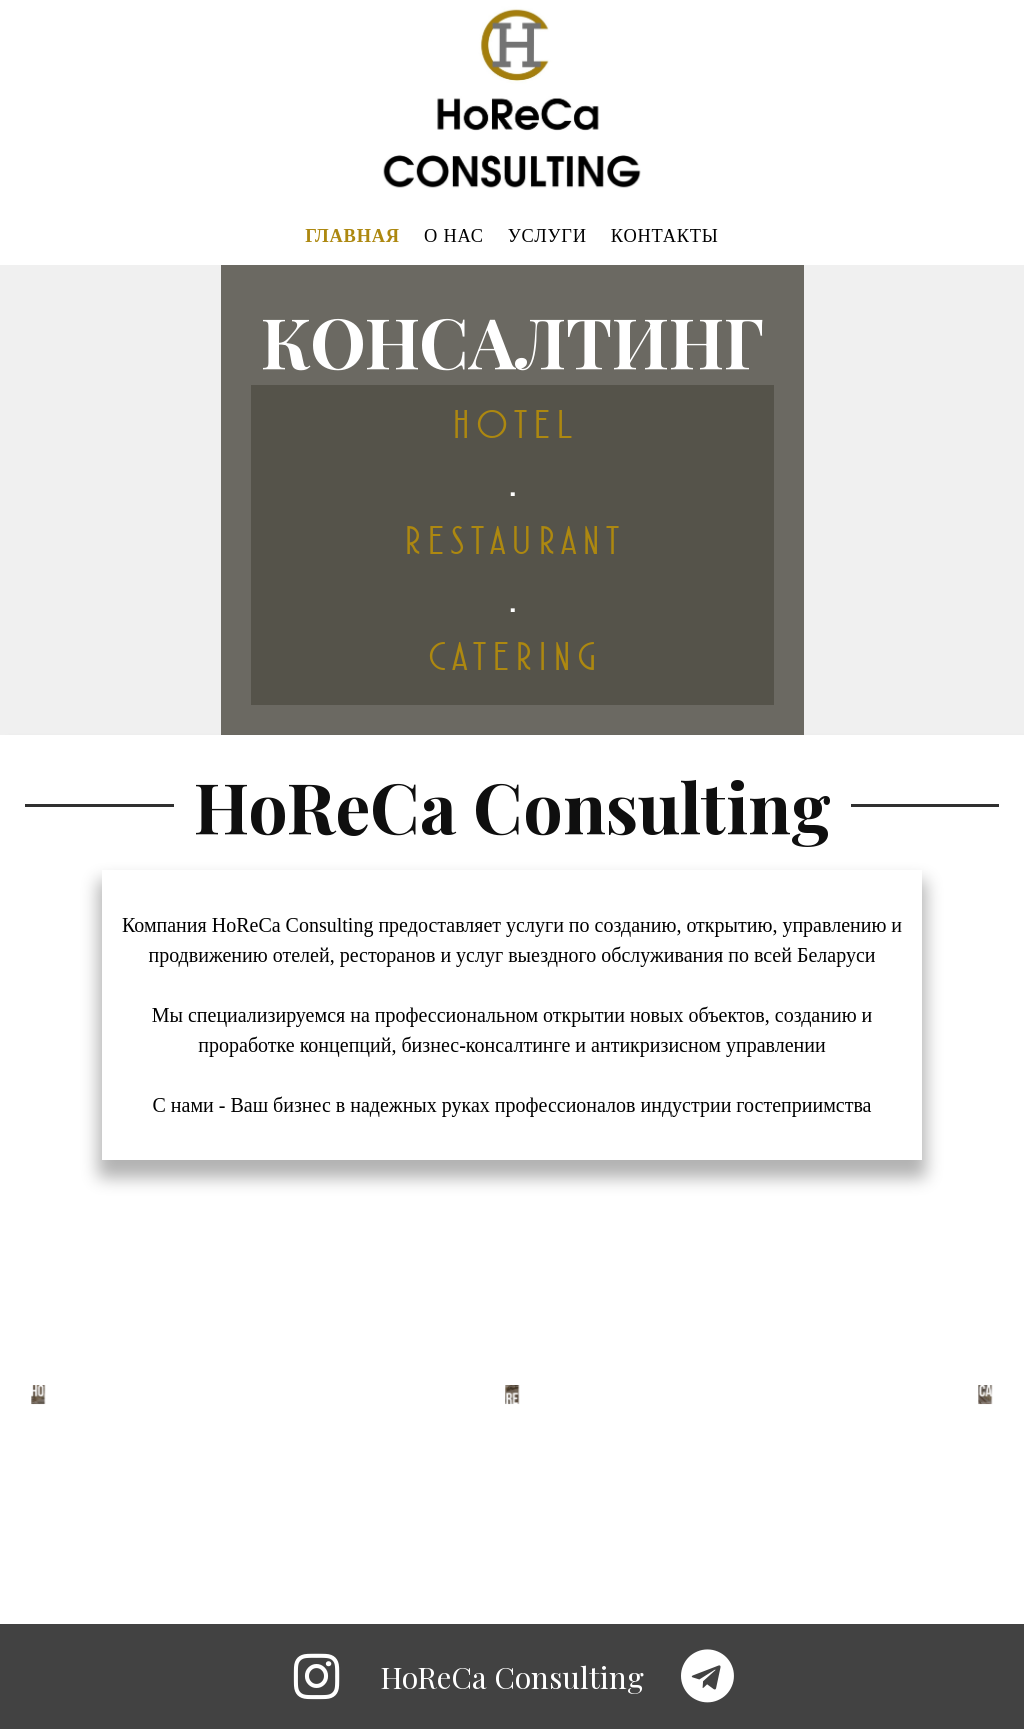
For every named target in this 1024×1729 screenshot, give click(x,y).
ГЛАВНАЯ (352, 237)
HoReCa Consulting (512, 1677)
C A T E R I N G (512, 657)
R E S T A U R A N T (512, 541)
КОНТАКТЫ (665, 237)
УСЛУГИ (547, 237)
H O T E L (512, 425)
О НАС (454, 237)
